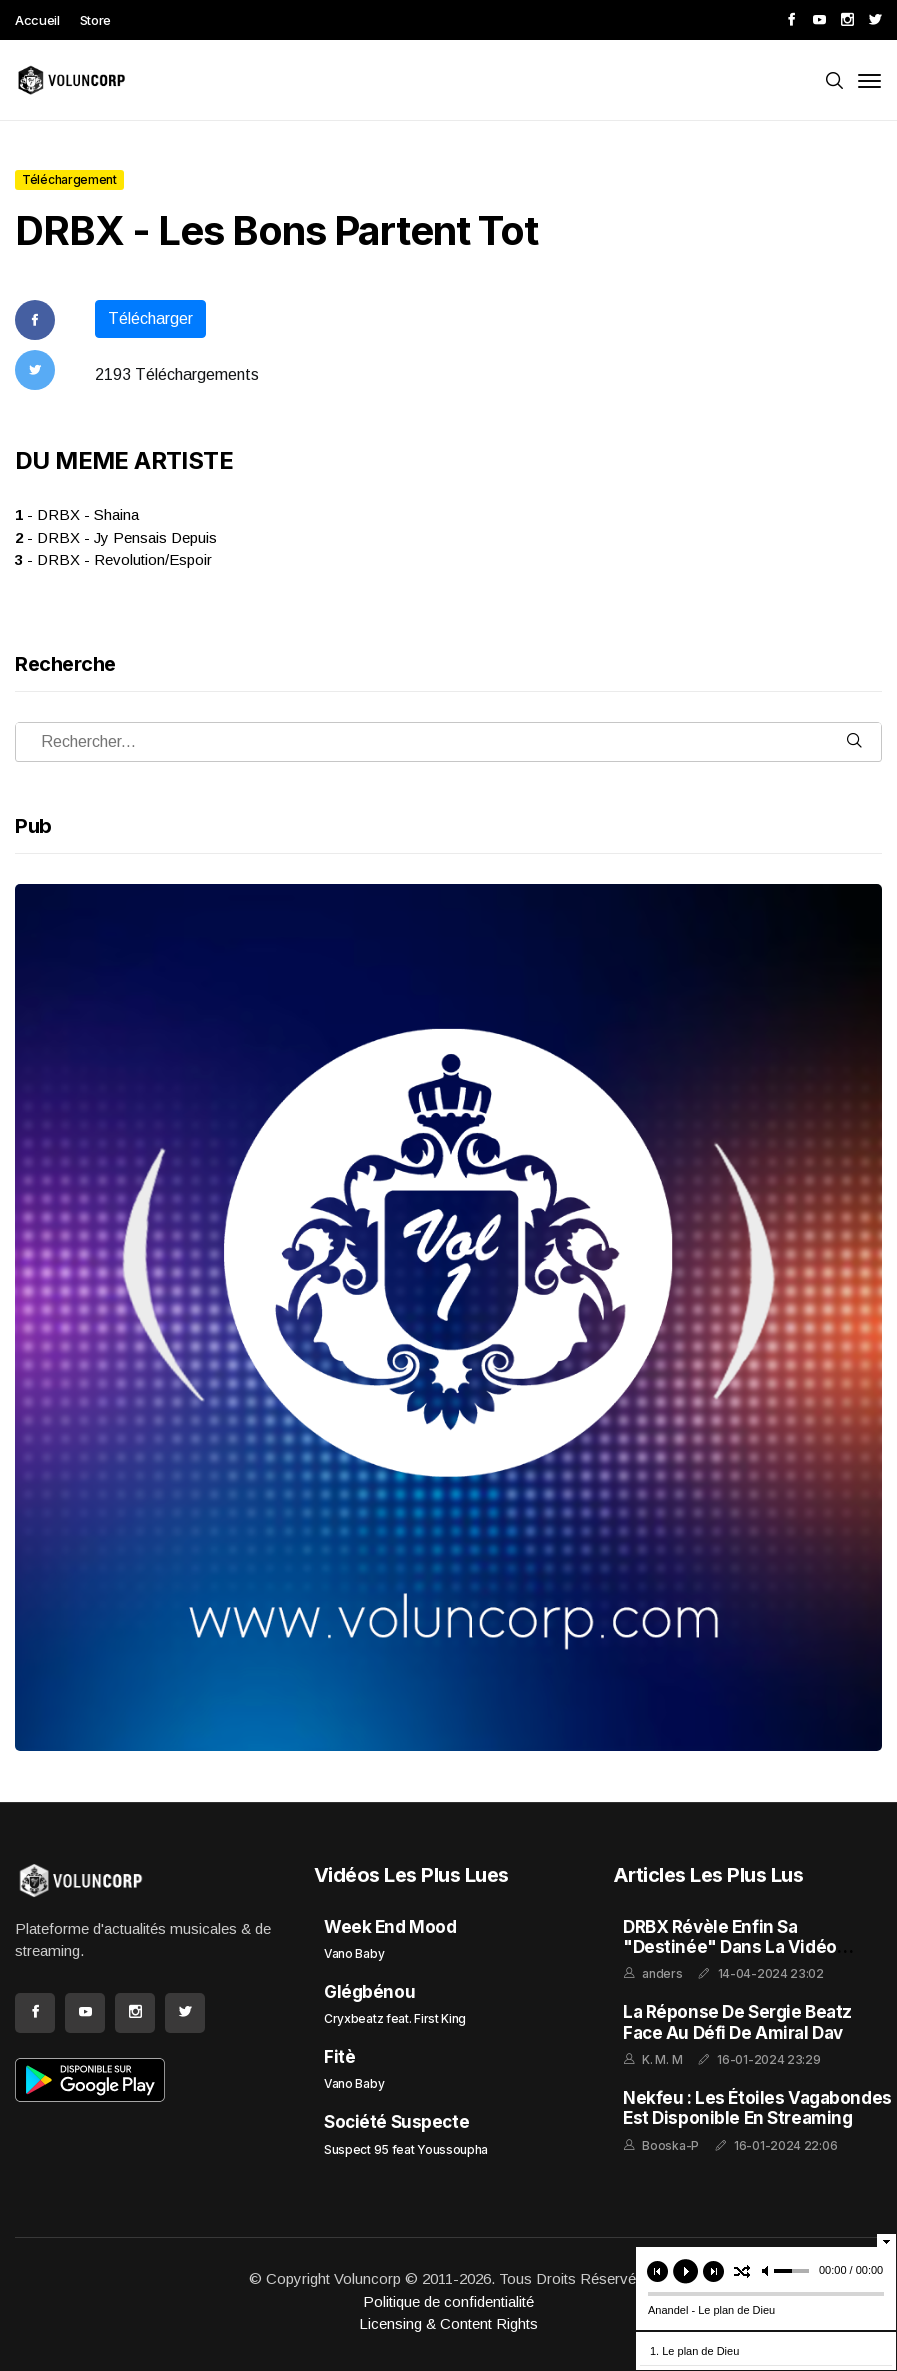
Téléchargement (69, 179)
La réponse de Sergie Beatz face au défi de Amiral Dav (737, 2022)
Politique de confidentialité (448, 2301)
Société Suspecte (396, 2122)
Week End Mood (390, 1927)
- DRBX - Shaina (77, 514)
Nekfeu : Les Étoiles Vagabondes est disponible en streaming (757, 2108)
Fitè (339, 2057)
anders (662, 1973)
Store (95, 20)
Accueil (37, 20)
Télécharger (150, 318)
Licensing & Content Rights (448, 2323)
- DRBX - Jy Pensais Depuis (116, 537)
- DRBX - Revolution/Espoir (113, 559)
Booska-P (670, 2145)
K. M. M (662, 2059)
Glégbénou (369, 1992)
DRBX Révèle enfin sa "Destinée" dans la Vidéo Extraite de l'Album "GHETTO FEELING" (744, 1957)
